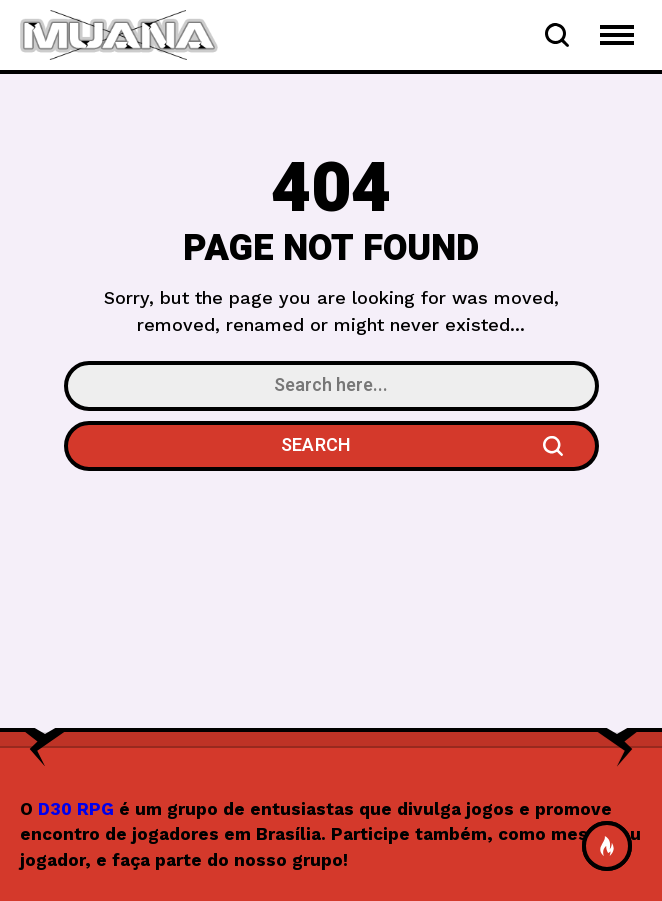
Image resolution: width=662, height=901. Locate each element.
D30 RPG (76, 809)
